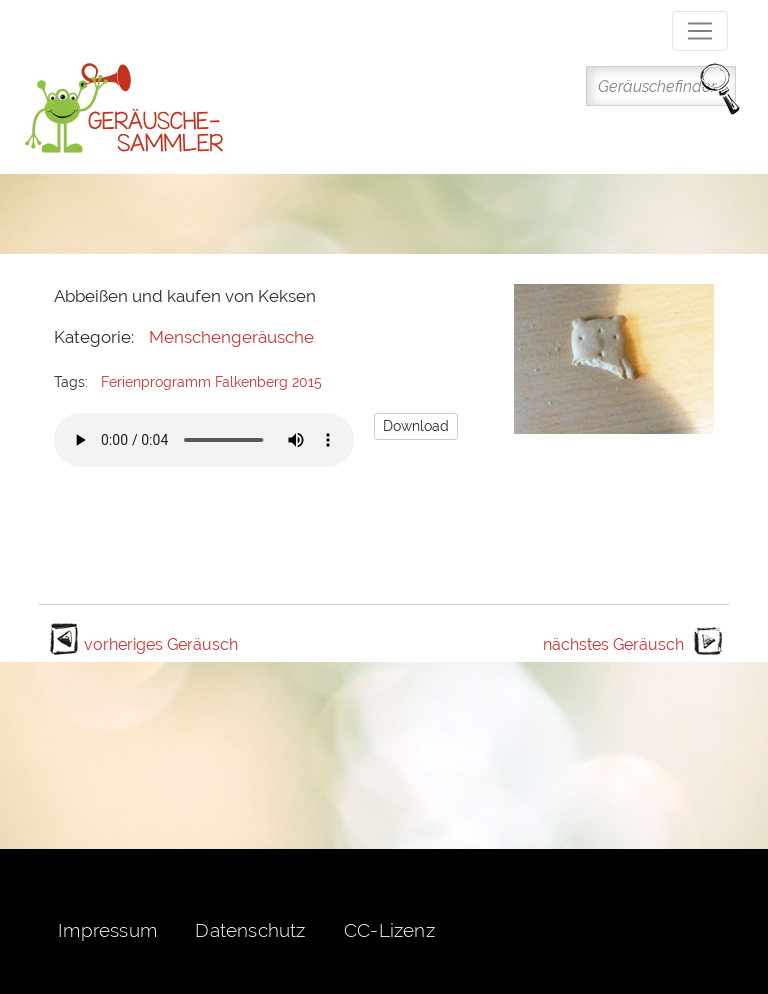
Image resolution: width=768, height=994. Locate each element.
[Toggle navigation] (700, 31)
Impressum (107, 930)
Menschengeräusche (231, 337)
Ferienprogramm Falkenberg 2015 (211, 382)
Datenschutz (250, 930)
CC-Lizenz (389, 930)
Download (416, 426)
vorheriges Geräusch (161, 644)
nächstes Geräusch (613, 644)
